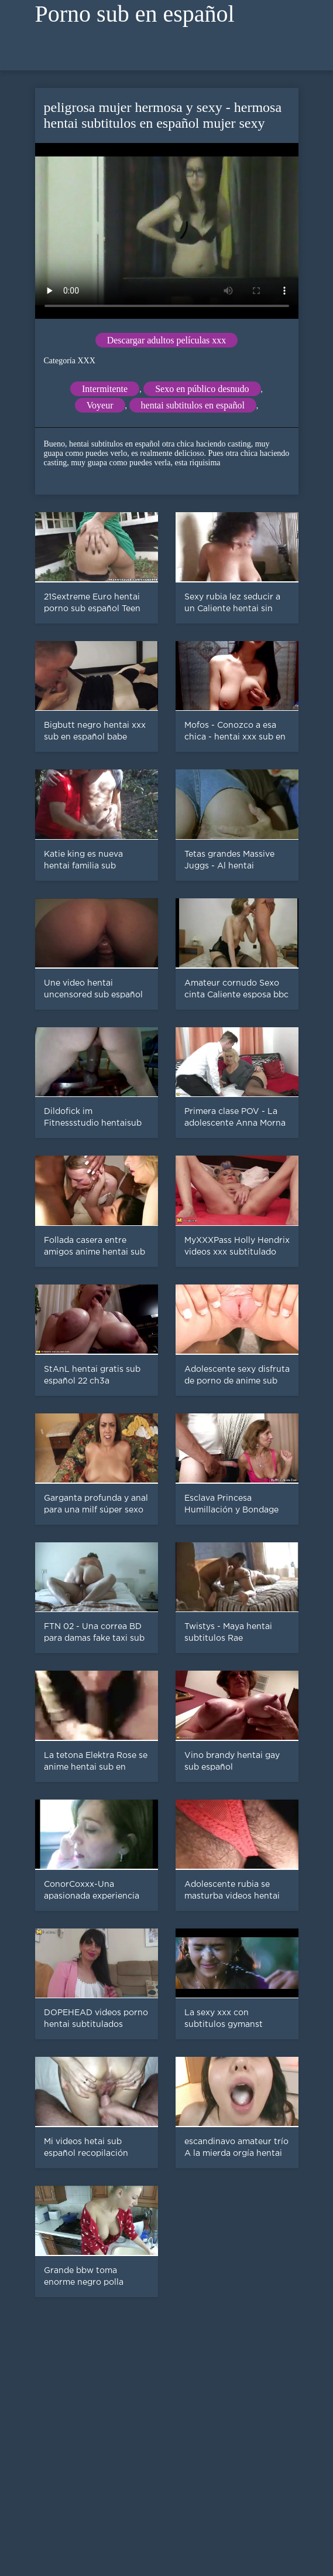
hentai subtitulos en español (193, 405)
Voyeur (100, 405)
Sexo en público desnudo (202, 389)
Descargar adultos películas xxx (166, 340)
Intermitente (105, 389)
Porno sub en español (135, 14)
